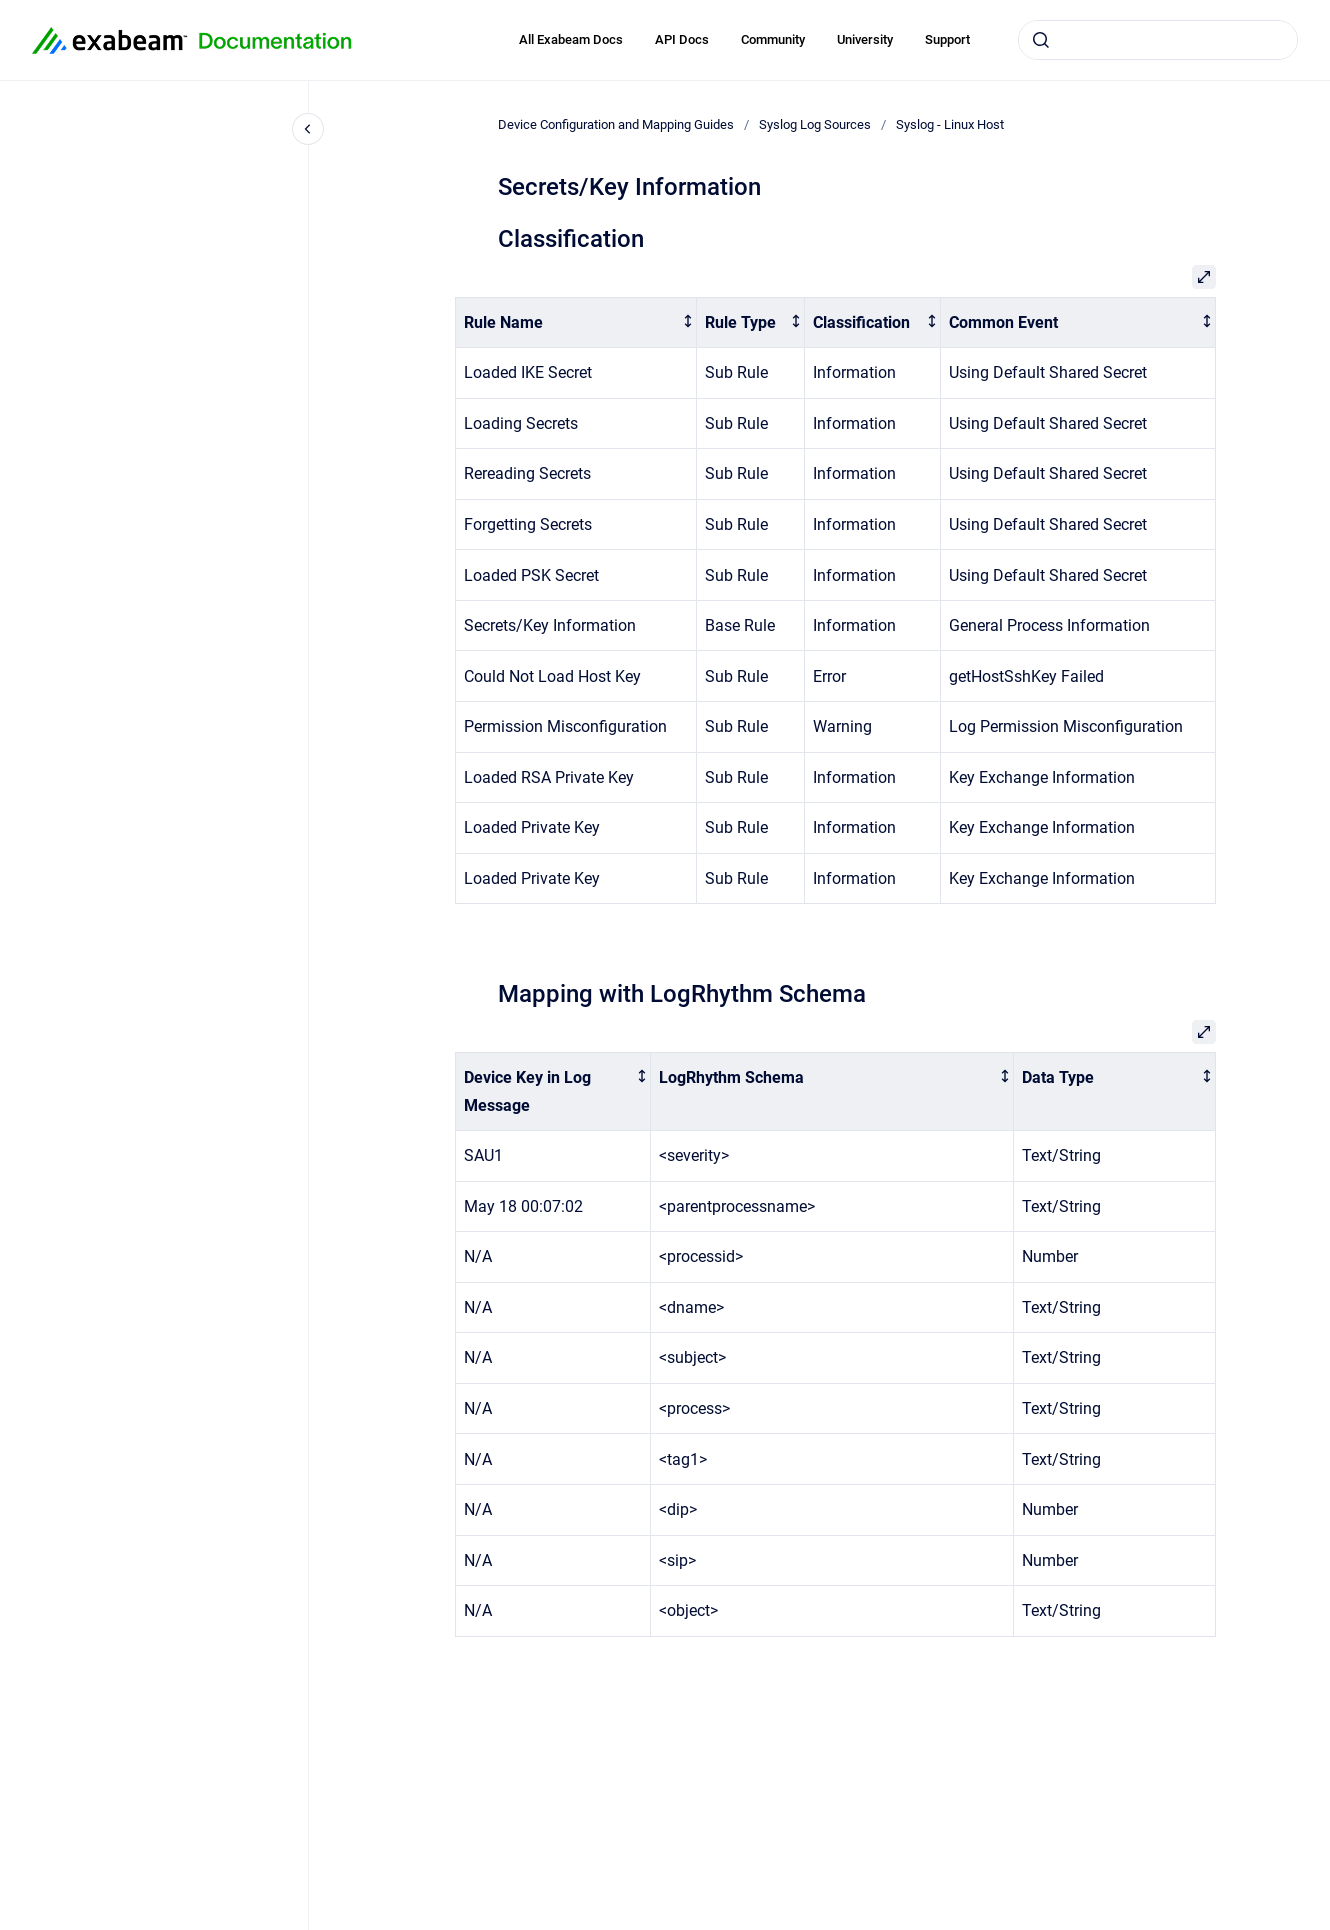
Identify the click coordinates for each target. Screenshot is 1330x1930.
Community (773, 39)
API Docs (682, 39)
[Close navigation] (308, 129)
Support (947, 39)
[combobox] (1158, 40)
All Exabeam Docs (571, 39)
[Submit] (1041, 40)
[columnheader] (576, 322)
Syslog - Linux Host (950, 124)
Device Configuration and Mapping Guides (616, 124)
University (865, 39)
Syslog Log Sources (815, 124)
